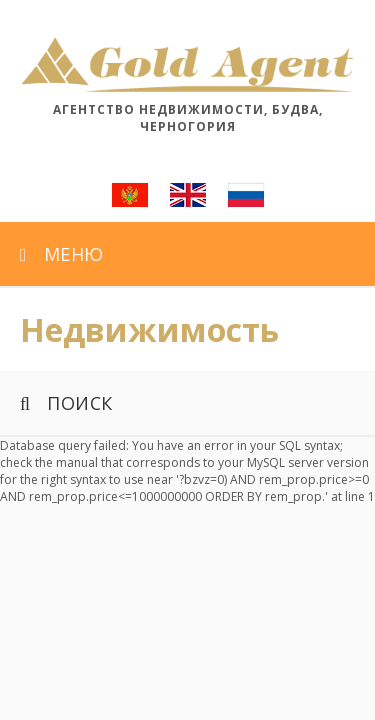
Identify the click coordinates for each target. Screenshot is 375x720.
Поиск (66, 403)
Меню (62, 254)
